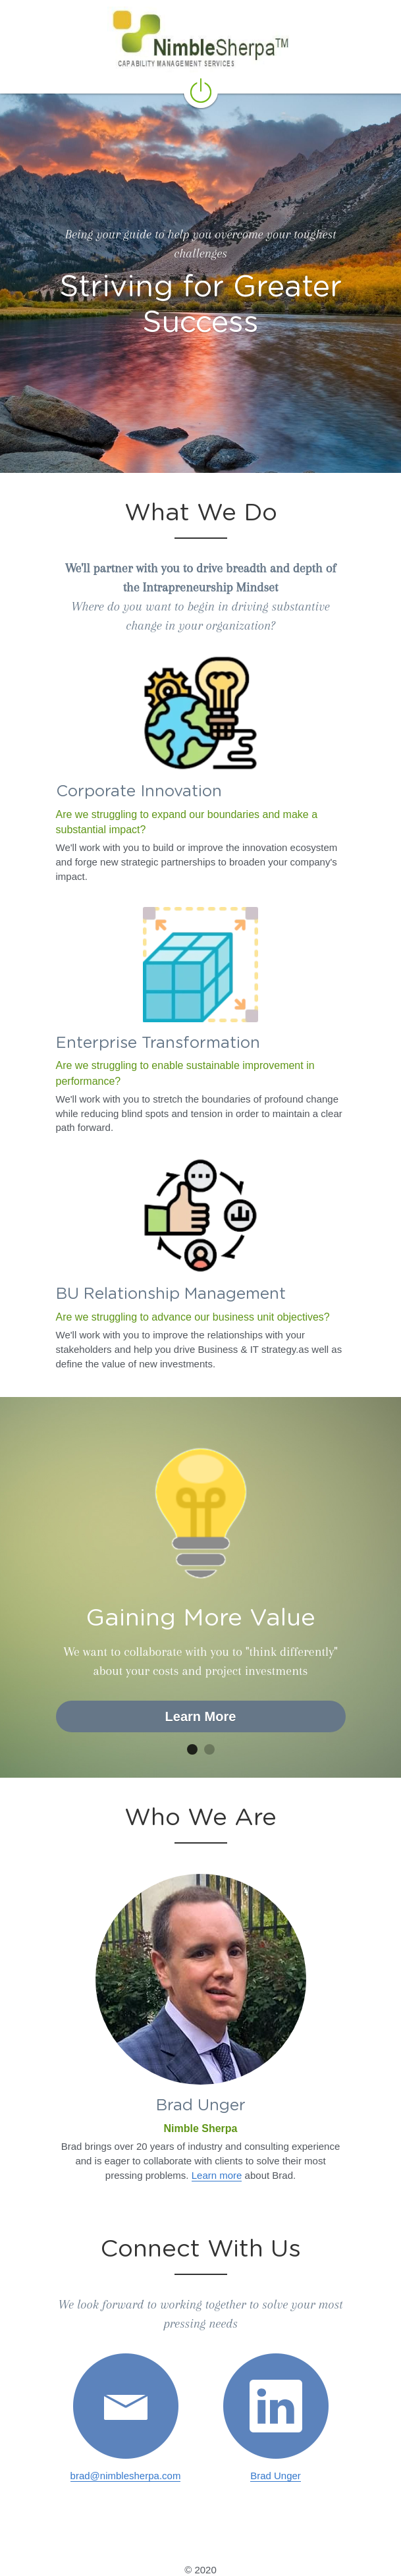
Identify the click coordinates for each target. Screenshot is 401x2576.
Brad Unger (275, 2475)
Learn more (217, 2175)
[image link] (126, 2406)
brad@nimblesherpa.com (125, 2475)
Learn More (200, 1716)
